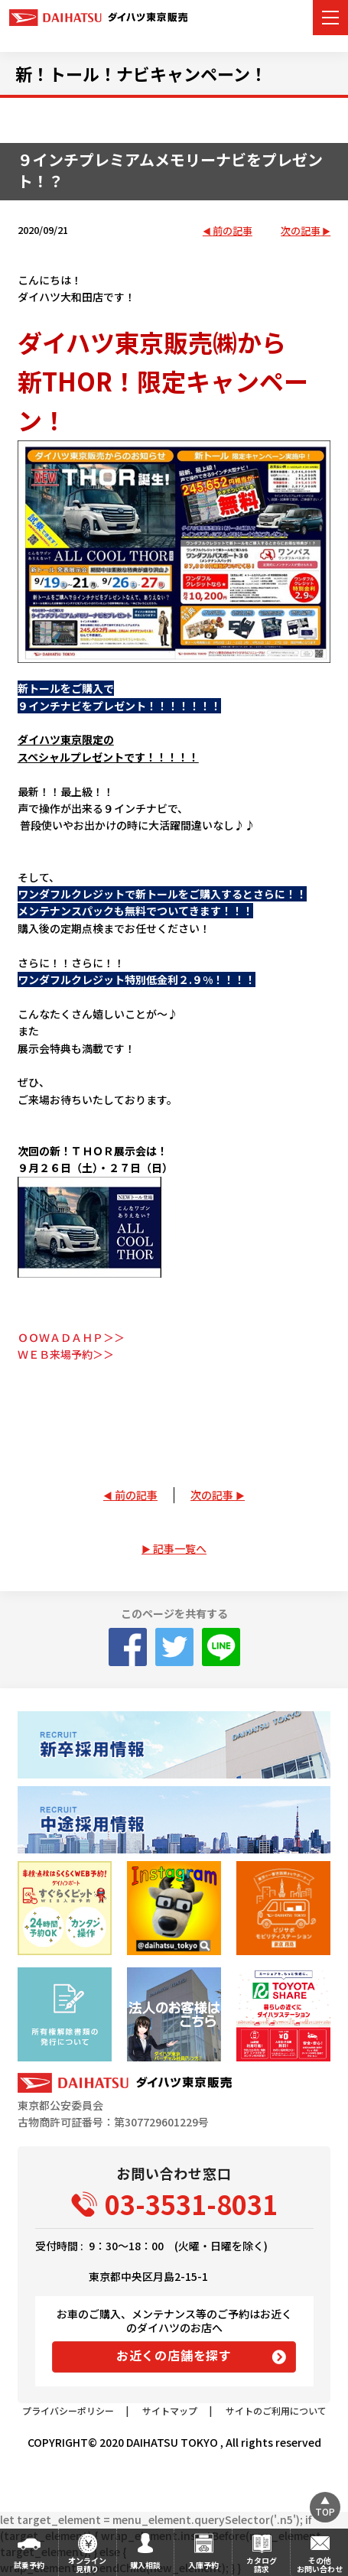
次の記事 (300, 231)
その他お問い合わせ (320, 2564)
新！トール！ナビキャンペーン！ (141, 73)
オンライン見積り (87, 2564)
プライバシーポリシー (68, 2410)
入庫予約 (203, 2565)
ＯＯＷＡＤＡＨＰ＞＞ (71, 1337)
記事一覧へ (180, 1548)
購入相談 (145, 2565)
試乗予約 (29, 2565)
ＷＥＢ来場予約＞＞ (66, 1354)
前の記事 (232, 231)
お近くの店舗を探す (174, 2355)
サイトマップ (169, 2410)
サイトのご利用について (276, 2410)
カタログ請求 (261, 2564)
